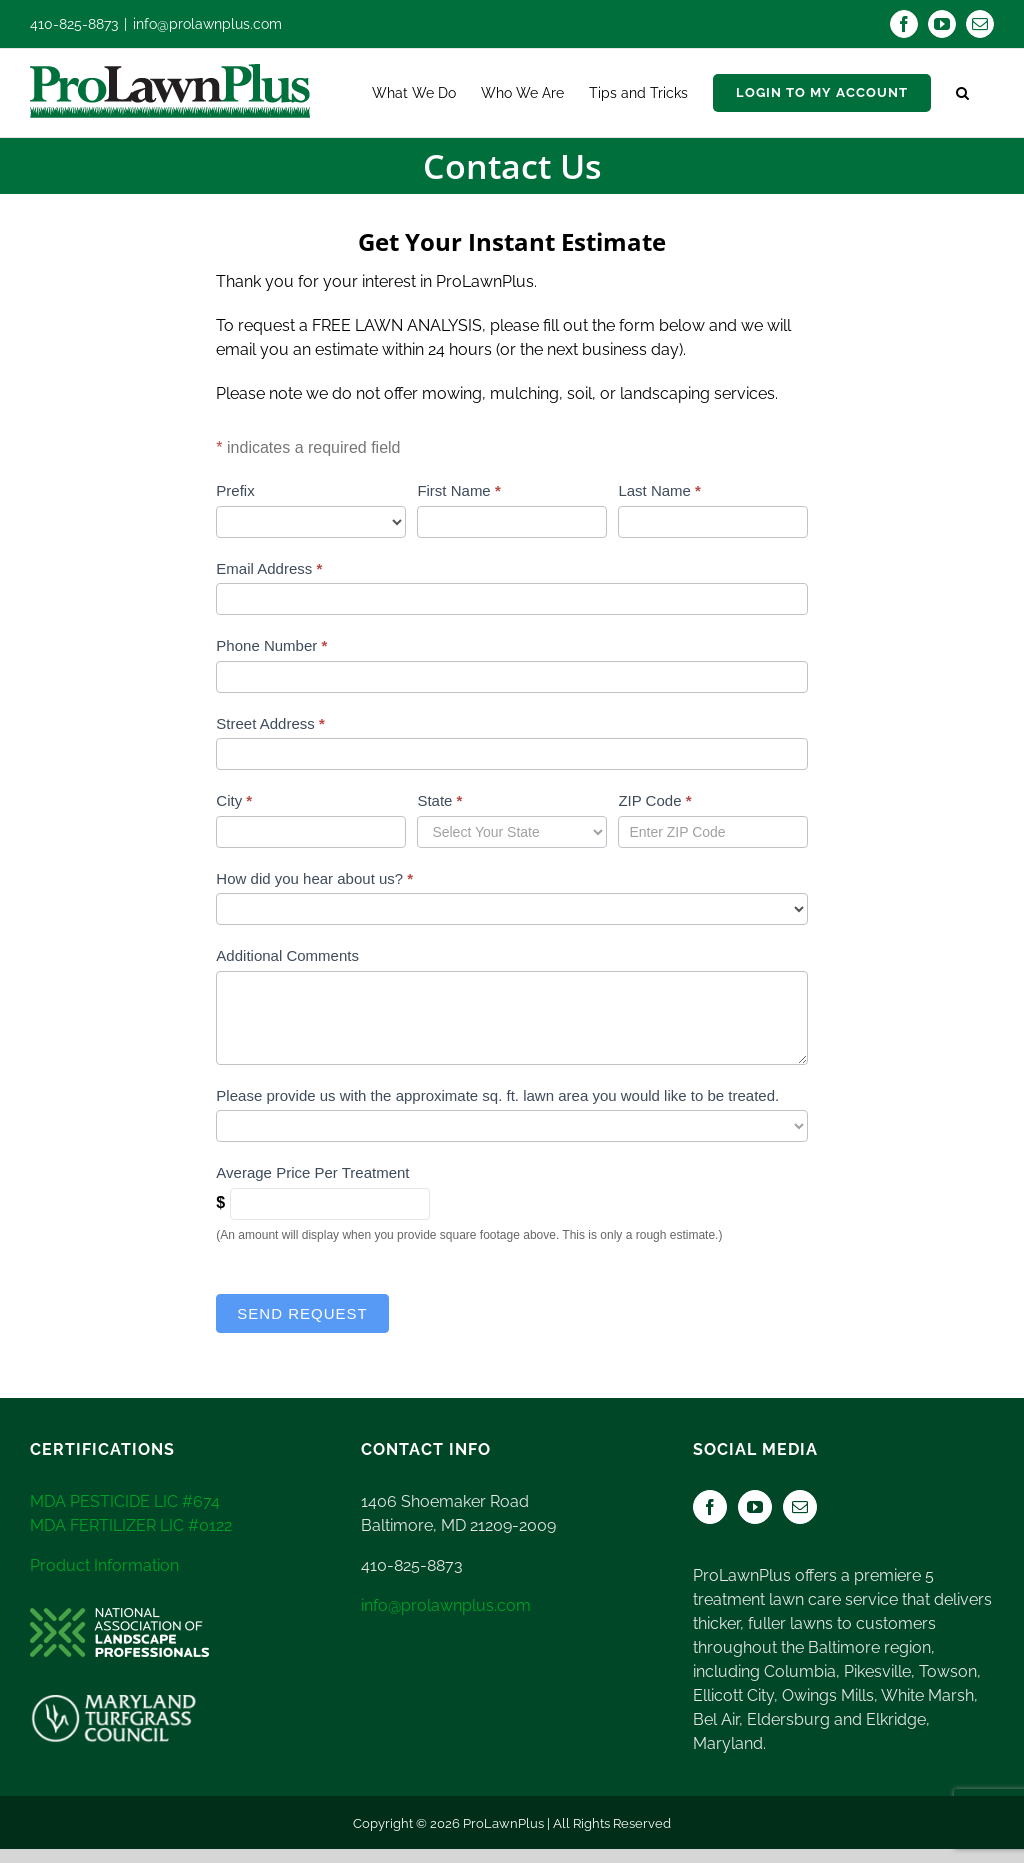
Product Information (104, 1565)
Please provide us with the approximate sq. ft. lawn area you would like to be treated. (497, 1095)
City (234, 800)
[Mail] (800, 1507)
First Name (458, 490)
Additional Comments (287, 955)
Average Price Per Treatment (312, 1172)
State (439, 800)
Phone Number (271, 645)
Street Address (270, 723)
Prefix (235, 490)
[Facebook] (710, 1507)
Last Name (659, 490)
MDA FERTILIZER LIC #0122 (131, 1525)
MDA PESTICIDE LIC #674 (125, 1501)
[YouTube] (755, 1507)
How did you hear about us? (314, 878)
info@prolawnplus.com (207, 24)
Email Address (269, 568)
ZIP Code (654, 800)
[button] (962, 93)
